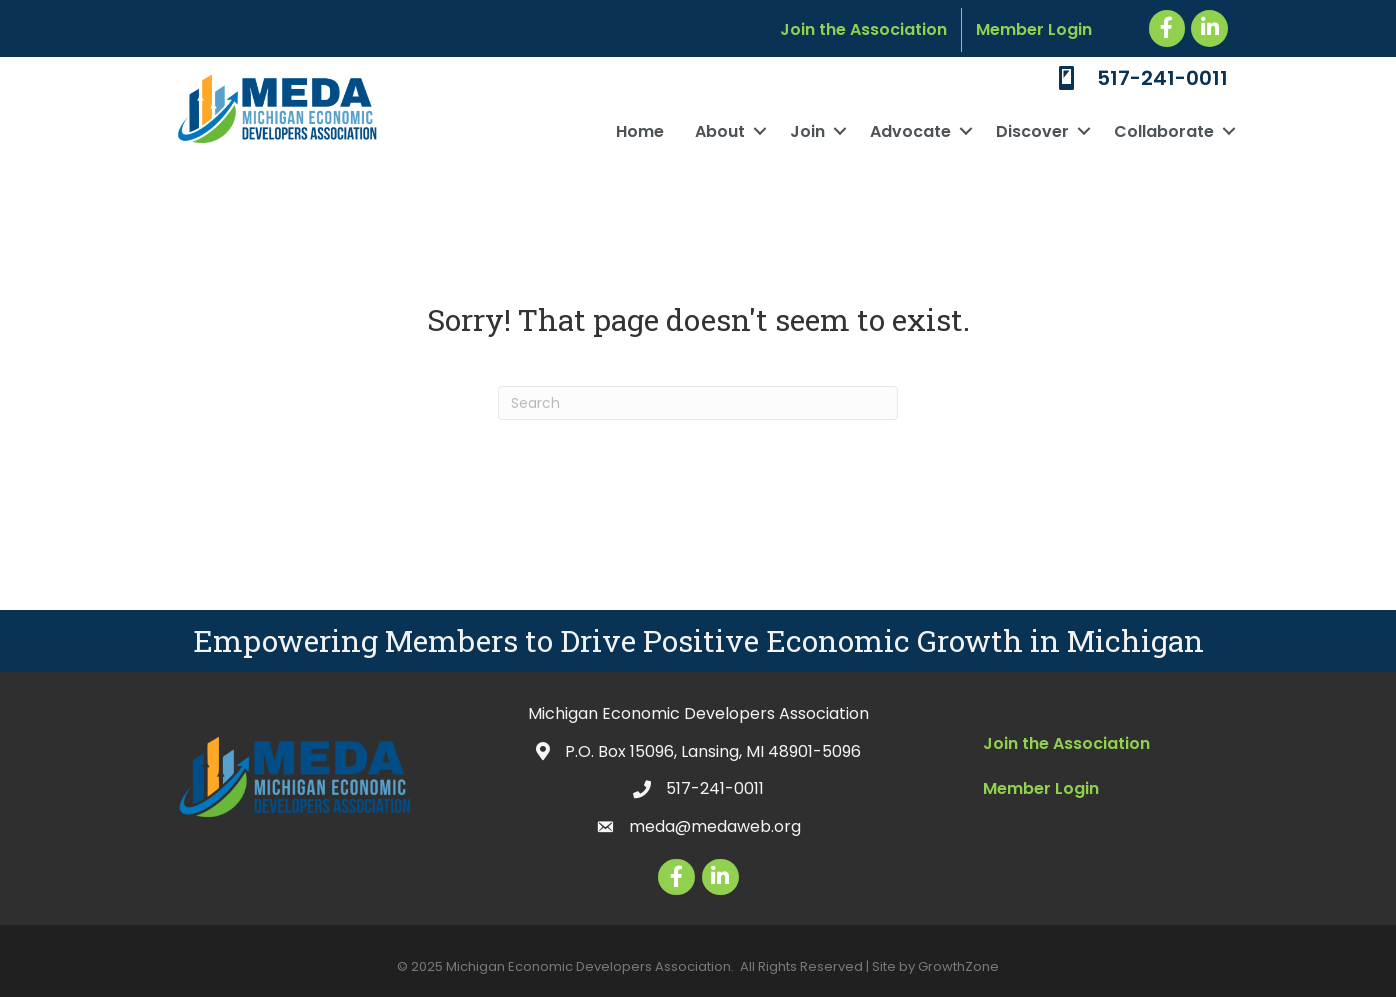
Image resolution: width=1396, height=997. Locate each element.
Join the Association (863, 29)
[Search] (698, 403)
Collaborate (1164, 131)
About (720, 131)
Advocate (910, 131)
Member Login (1034, 29)
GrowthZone (958, 966)
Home (640, 131)
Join (807, 131)
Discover (1032, 131)
